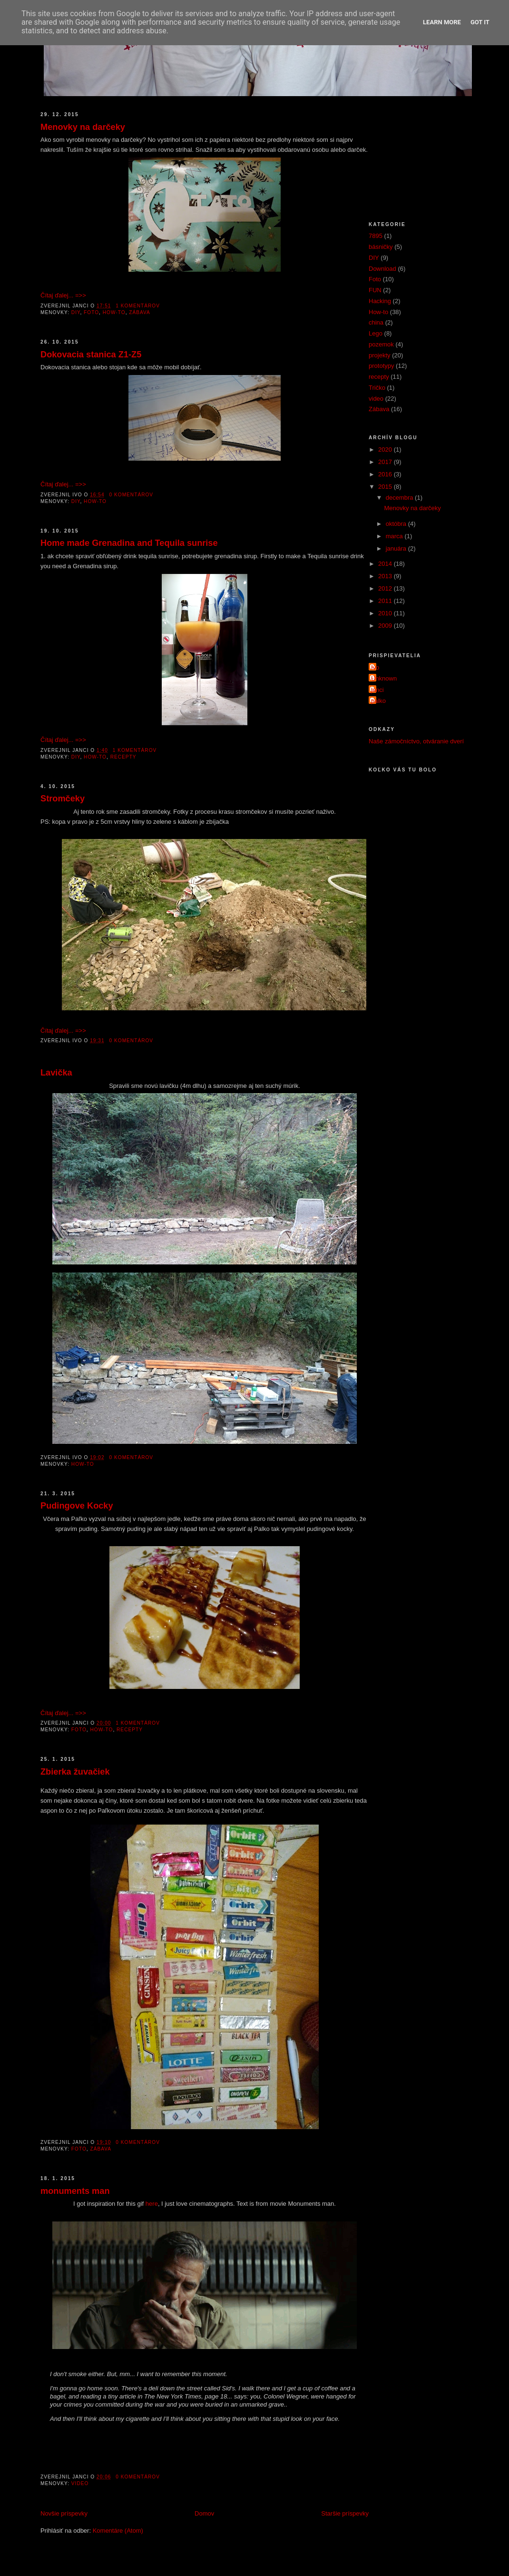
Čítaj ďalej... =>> (63, 295)
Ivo (375, 667)
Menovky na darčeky (82, 127)
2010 (386, 613)
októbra (397, 523)
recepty (123, 757)
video (80, 2483)
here (152, 2203)
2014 (386, 563)
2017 (386, 461)
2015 (386, 486)
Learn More (442, 22)
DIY (75, 312)
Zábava (139, 312)
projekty (380, 355)
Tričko (377, 387)
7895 (375, 235)
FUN (375, 290)
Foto (91, 312)
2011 (386, 600)
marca (395, 536)
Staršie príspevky (345, 2513)
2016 (386, 474)
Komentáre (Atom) (118, 2530)
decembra (400, 497)
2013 (386, 576)
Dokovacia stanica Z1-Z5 (90, 354)
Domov (204, 2513)
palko (378, 700)
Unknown (384, 678)
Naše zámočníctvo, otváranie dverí (416, 741)
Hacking (380, 301)
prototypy (381, 365)
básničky (381, 246)
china (376, 322)
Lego (375, 333)
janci (377, 689)
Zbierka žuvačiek (75, 1772)
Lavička (56, 1072)
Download (382, 268)
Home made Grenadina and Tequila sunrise (129, 543)
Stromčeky (62, 798)
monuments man (75, 2191)
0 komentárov (131, 494)
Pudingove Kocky (76, 1505)
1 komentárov (138, 305)
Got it (479, 22)
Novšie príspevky (64, 2513)
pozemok (381, 344)
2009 (386, 625)
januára (397, 548)
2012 (386, 588)
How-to (114, 312)
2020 (386, 449)
